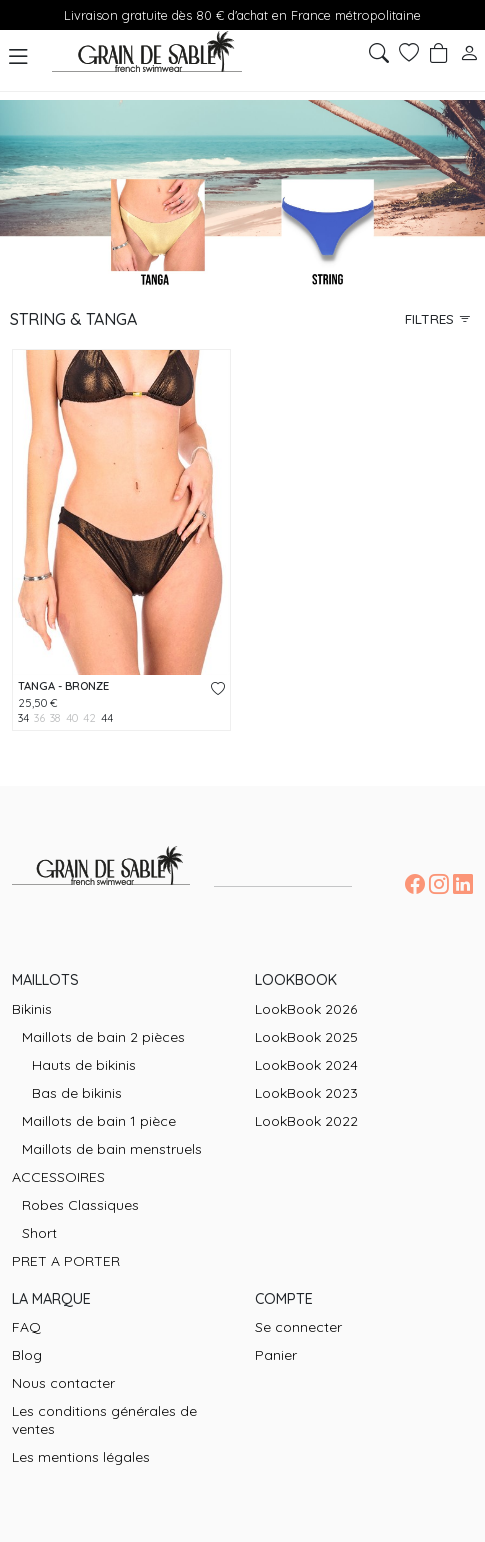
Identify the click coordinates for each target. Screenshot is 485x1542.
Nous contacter (63, 1383)
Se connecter (298, 1327)
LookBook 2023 (306, 1093)
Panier (276, 1355)
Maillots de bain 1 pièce (99, 1121)
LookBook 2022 (306, 1121)
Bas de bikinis (77, 1093)
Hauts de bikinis (84, 1065)
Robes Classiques (80, 1205)
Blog (27, 1355)
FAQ (26, 1327)
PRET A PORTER (66, 1261)
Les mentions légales (81, 1457)
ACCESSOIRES (58, 1177)
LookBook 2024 (306, 1065)
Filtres (438, 318)
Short (39, 1233)
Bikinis (32, 1009)
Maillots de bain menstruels (112, 1149)
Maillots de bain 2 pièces (103, 1037)
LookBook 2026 (306, 1009)
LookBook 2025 (306, 1037)
